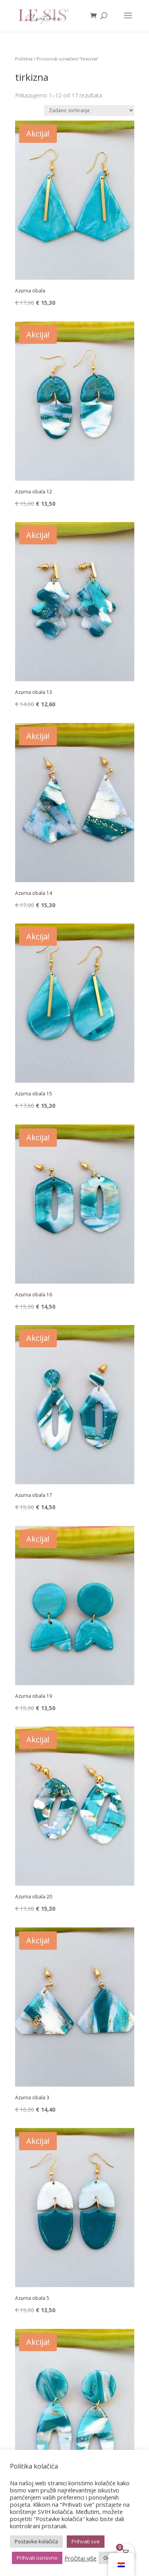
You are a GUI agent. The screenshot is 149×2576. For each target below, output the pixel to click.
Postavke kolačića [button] (36, 2541)
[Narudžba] (89, 110)
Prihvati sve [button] (86, 2541)
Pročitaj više (80, 2558)
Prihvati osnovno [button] (37, 2557)
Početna (24, 59)
